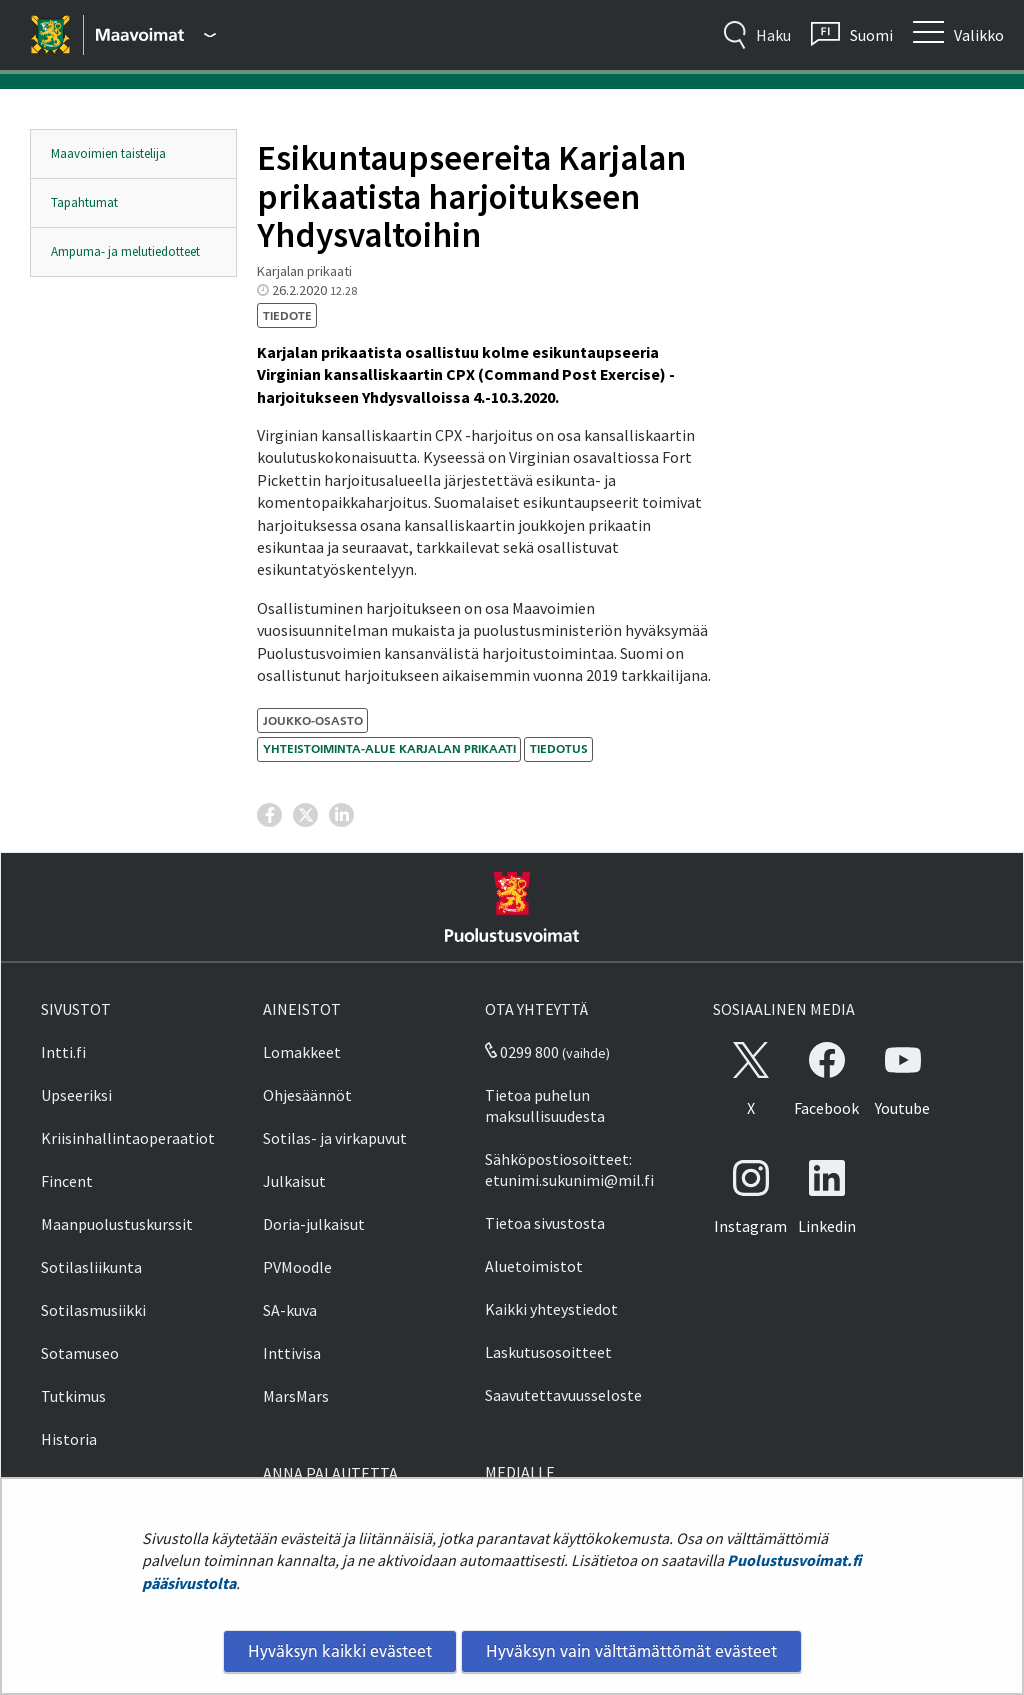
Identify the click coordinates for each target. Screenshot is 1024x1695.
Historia (69, 1439)
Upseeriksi (76, 1095)
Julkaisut (294, 1181)
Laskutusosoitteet (548, 1352)
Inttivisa (292, 1353)
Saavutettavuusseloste (563, 1395)
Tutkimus (73, 1396)
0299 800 (522, 1052)
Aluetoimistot (534, 1266)
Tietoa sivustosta (545, 1223)
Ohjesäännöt (307, 1095)
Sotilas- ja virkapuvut (335, 1138)
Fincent (67, 1181)
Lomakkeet (302, 1052)
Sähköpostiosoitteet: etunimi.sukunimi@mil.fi (569, 1169)
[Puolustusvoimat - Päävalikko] (156, 35)
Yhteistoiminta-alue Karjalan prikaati (389, 748)
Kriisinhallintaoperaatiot (128, 1138)
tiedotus (559, 748)
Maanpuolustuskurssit (117, 1224)
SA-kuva (290, 1310)
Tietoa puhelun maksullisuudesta (545, 1105)
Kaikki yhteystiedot (551, 1309)
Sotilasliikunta (91, 1267)
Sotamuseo (80, 1353)
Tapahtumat (84, 202)
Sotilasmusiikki (93, 1310)
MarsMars (296, 1396)
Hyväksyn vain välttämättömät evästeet (631, 1651)
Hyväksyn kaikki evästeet (340, 1651)
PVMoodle (297, 1267)
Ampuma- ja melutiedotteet (125, 251)
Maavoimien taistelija (108, 153)
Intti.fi (63, 1052)
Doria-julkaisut (314, 1224)
